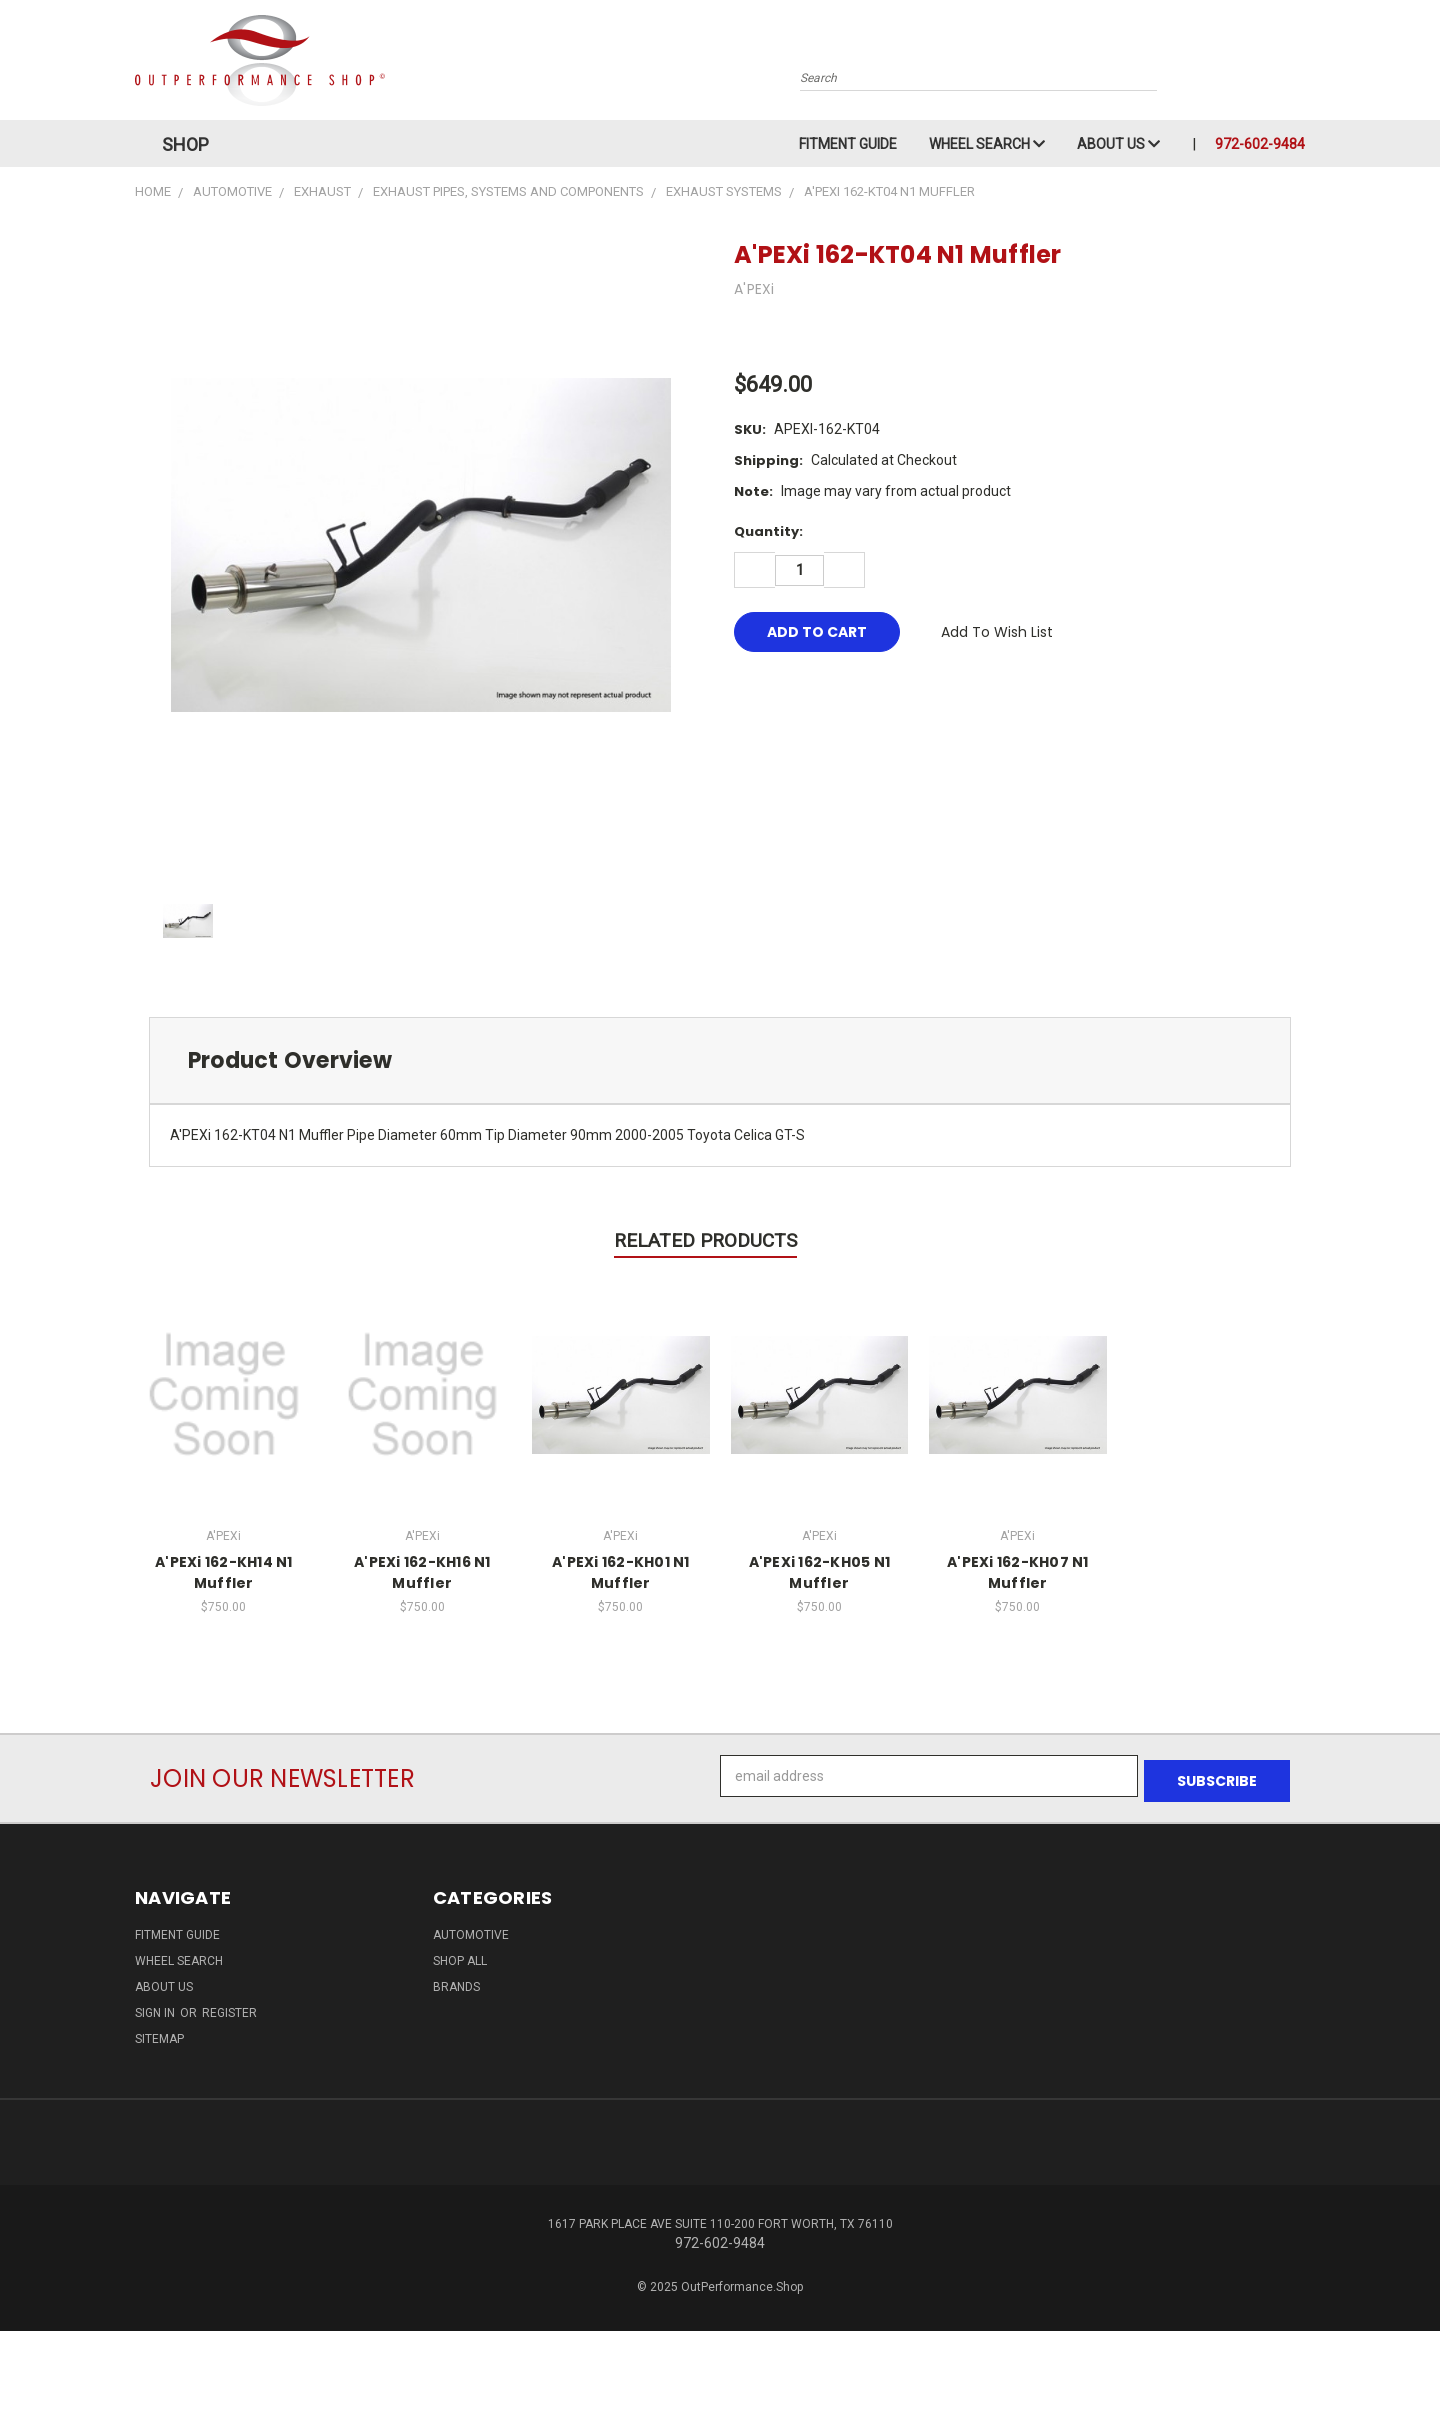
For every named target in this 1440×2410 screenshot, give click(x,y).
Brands (456, 1982)
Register (229, 2008)
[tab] (720, 1060)
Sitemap (159, 2034)
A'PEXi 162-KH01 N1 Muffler (621, 1572)
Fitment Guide (848, 144)
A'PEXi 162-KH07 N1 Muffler (1018, 1572)
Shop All (460, 1956)
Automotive (471, 1930)
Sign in (156, 2008)
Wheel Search (987, 144)
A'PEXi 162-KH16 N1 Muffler (422, 1572)
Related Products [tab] (705, 1240)
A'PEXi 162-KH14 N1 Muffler (224, 1572)
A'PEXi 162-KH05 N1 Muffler (820, 1572)
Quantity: (768, 531)
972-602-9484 (1260, 144)
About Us (1118, 144)
